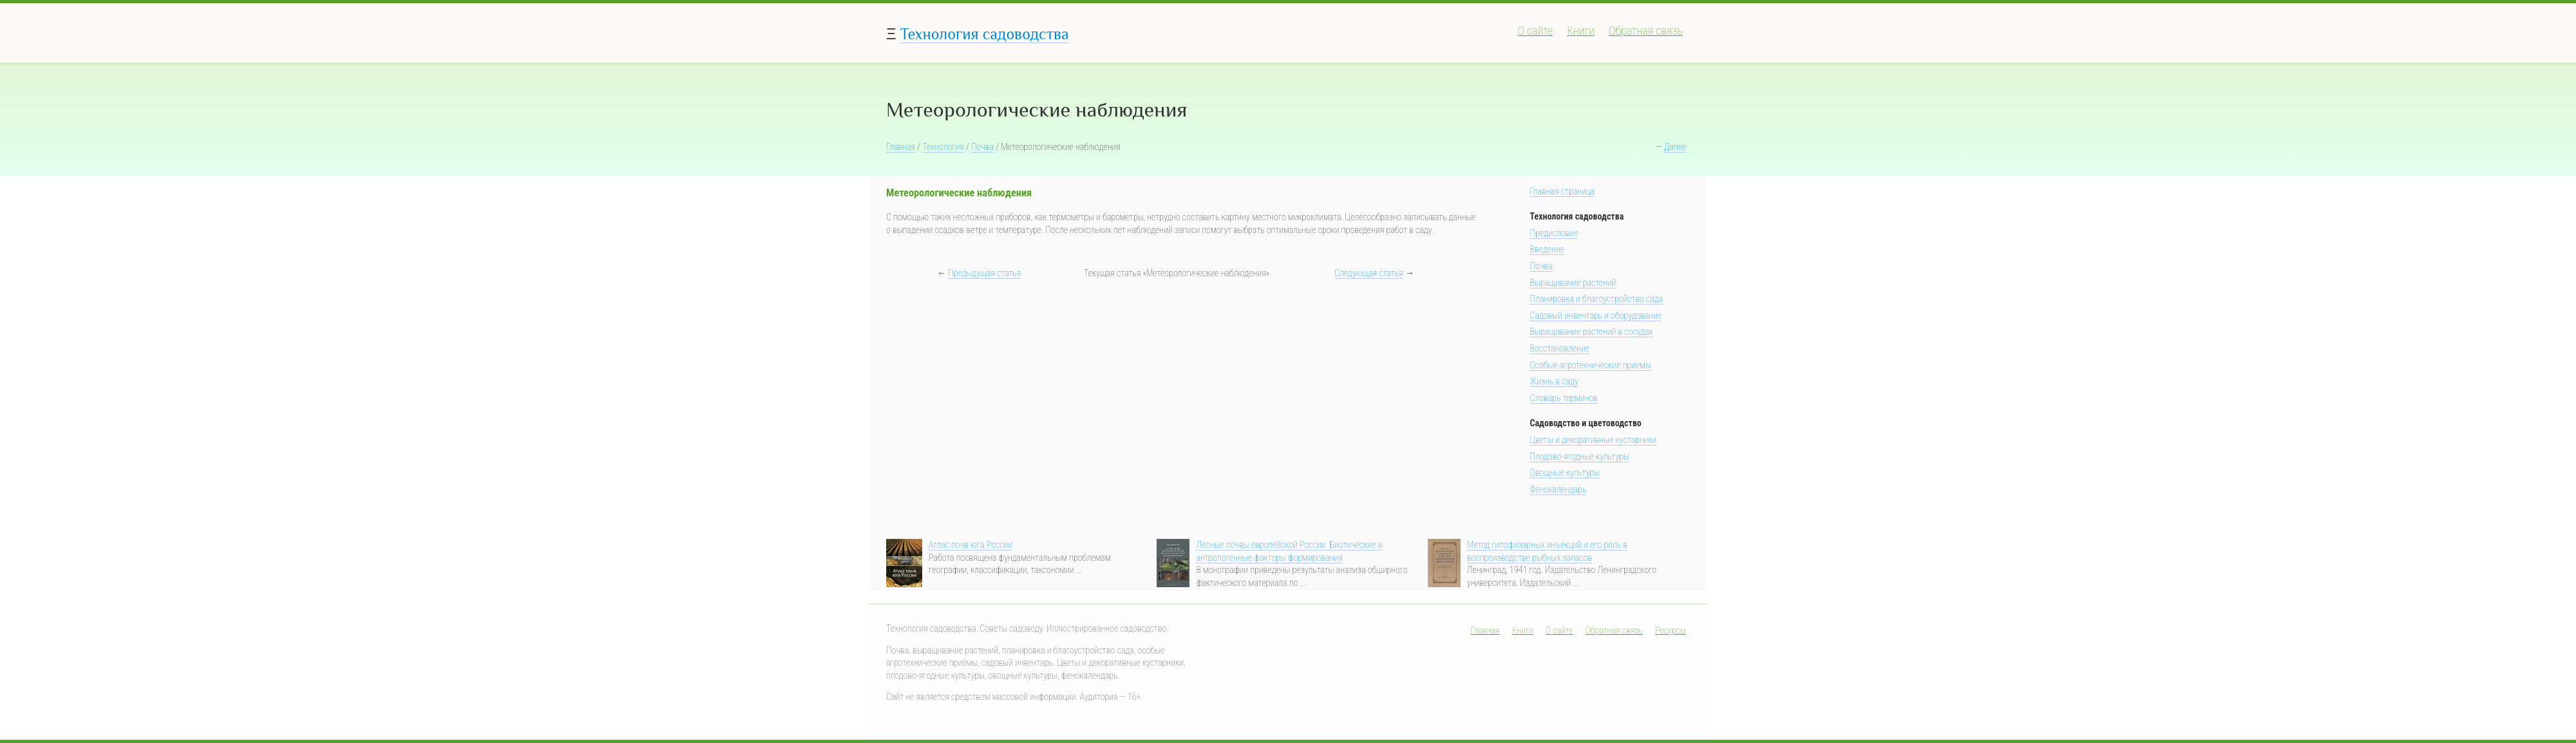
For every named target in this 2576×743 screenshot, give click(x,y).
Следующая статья (1368, 273)
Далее (1675, 147)
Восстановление (1559, 348)
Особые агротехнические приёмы (1590, 365)
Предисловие (1554, 233)
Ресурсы (1670, 630)
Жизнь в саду (1554, 381)
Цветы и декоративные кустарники (1593, 440)
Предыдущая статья (984, 273)
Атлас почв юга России (970, 545)
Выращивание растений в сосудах (1591, 331)
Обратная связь (1646, 30)
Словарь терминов (1564, 398)
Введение (1547, 249)
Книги (1581, 30)
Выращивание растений (1573, 282)
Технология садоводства (984, 33)
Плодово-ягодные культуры (1579, 456)
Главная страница (1562, 191)
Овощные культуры (1565, 472)
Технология (943, 147)
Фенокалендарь (1558, 489)
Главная (900, 147)
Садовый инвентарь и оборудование (1596, 315)
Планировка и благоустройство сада (1596, 299)
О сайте (1535, 30)
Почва (982, 147)
